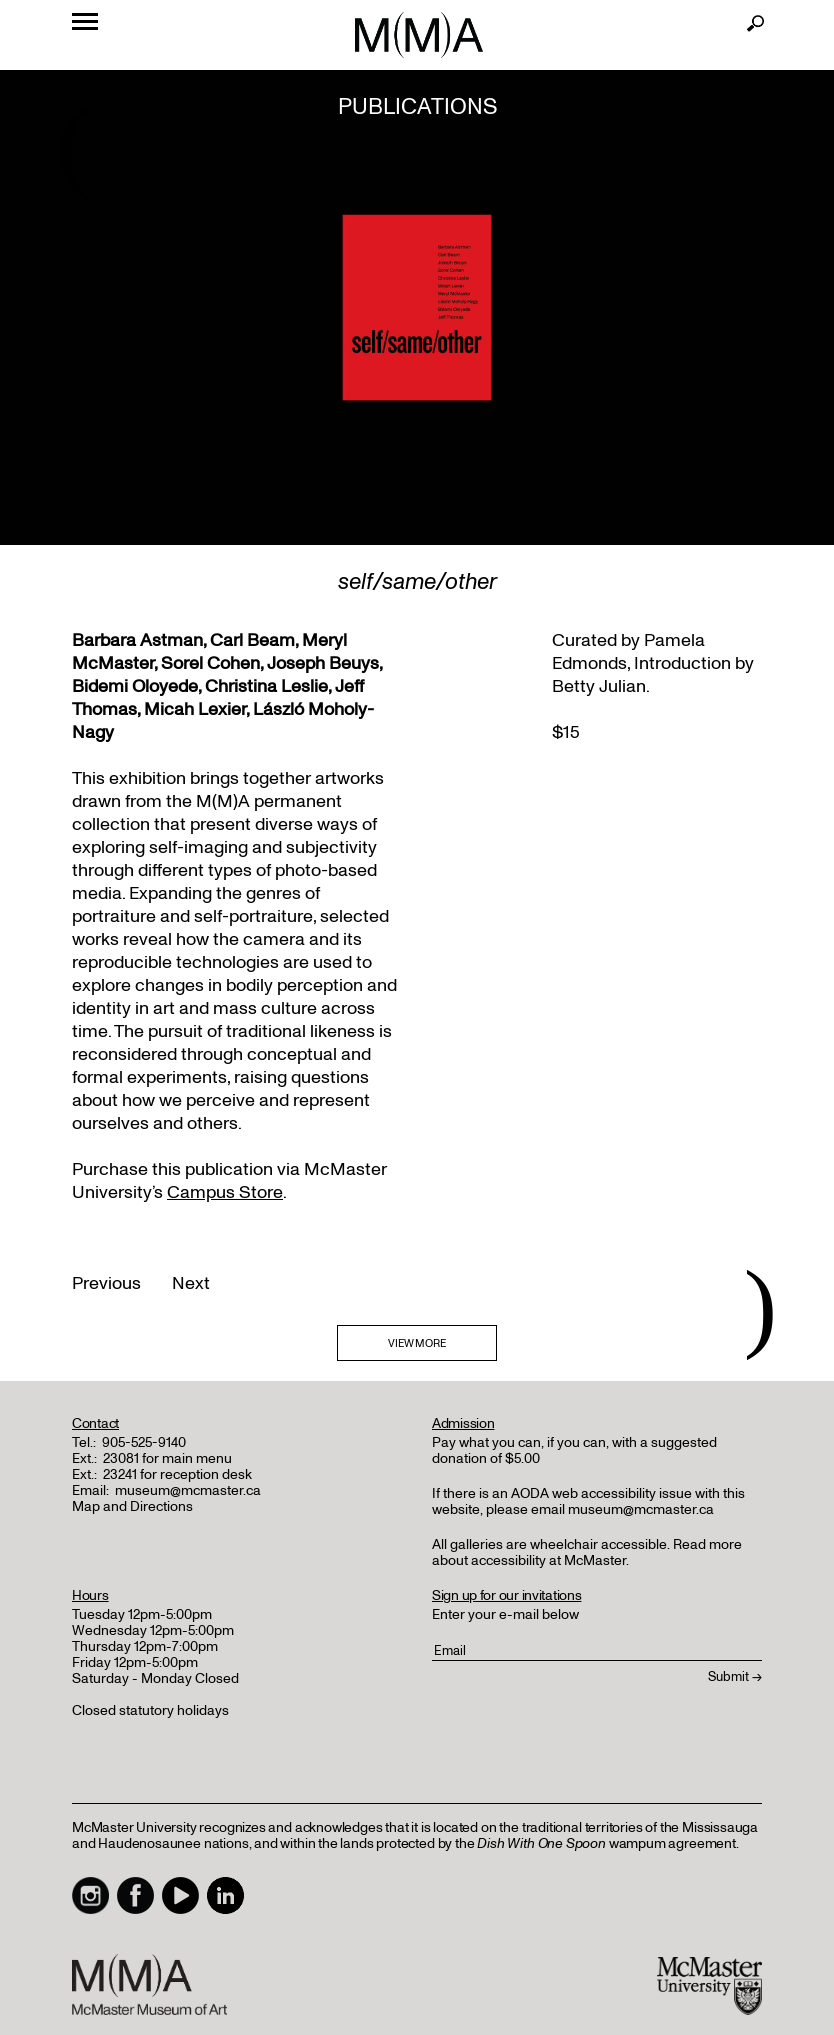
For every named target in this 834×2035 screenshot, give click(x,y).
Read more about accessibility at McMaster (587, 1552)
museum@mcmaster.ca (188, 1490)
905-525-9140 (144, 1442)
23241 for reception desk (177, 1474)
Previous (106, 1283)
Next (191, 1283)
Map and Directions (132, 1506)
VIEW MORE (417, 1343)
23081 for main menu (167, 1458)
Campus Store (225, 1192)
